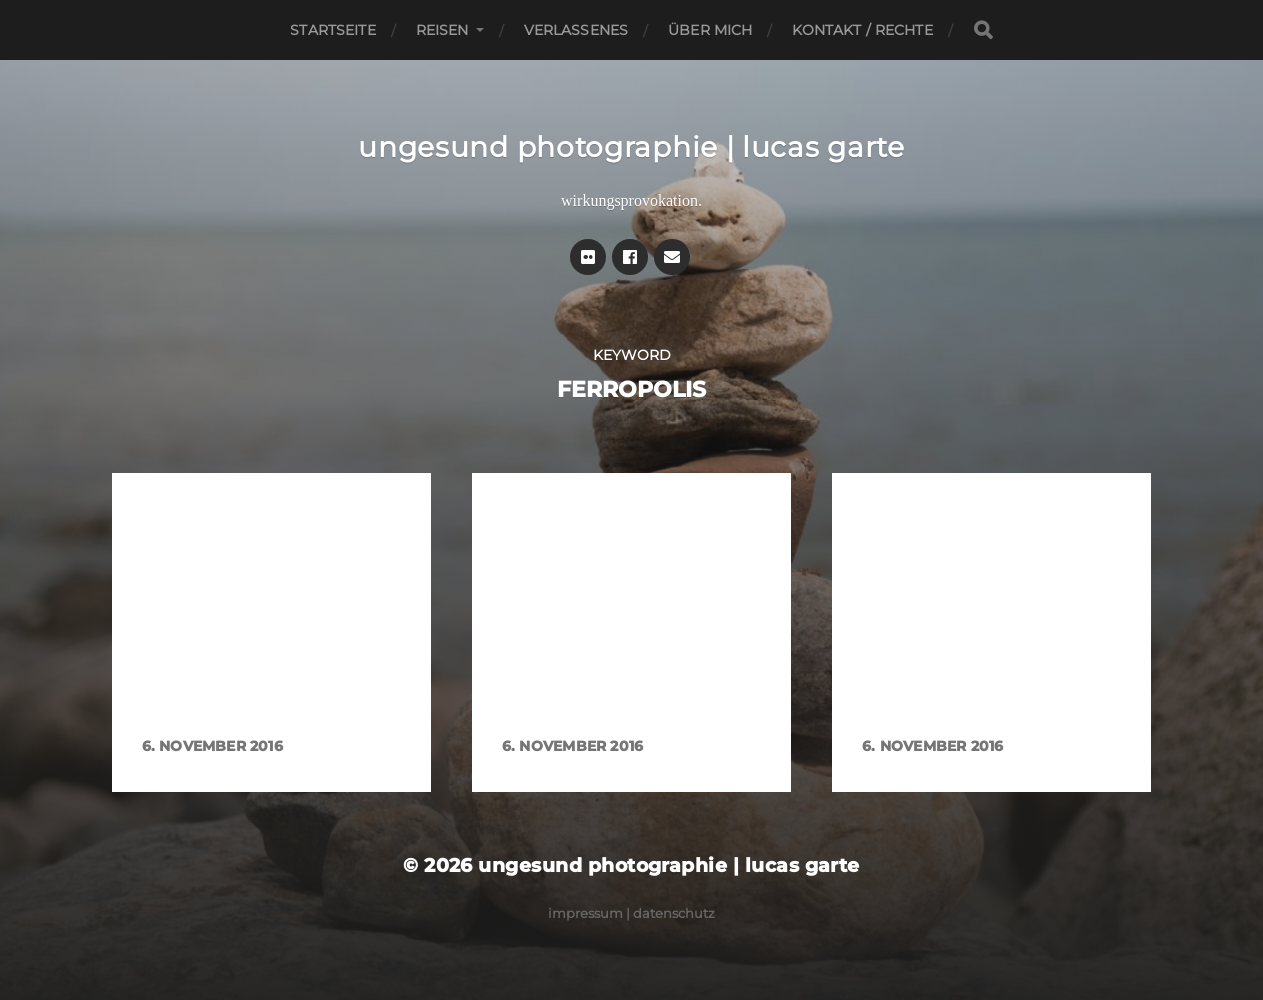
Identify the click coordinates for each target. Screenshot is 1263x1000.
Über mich (710, 30)
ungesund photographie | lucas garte (631, 147)
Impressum (585, 913)
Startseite (332, 30)
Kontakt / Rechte (862, 30)
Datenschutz (674, 913)
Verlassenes (576, 30)
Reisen (442, 30)
